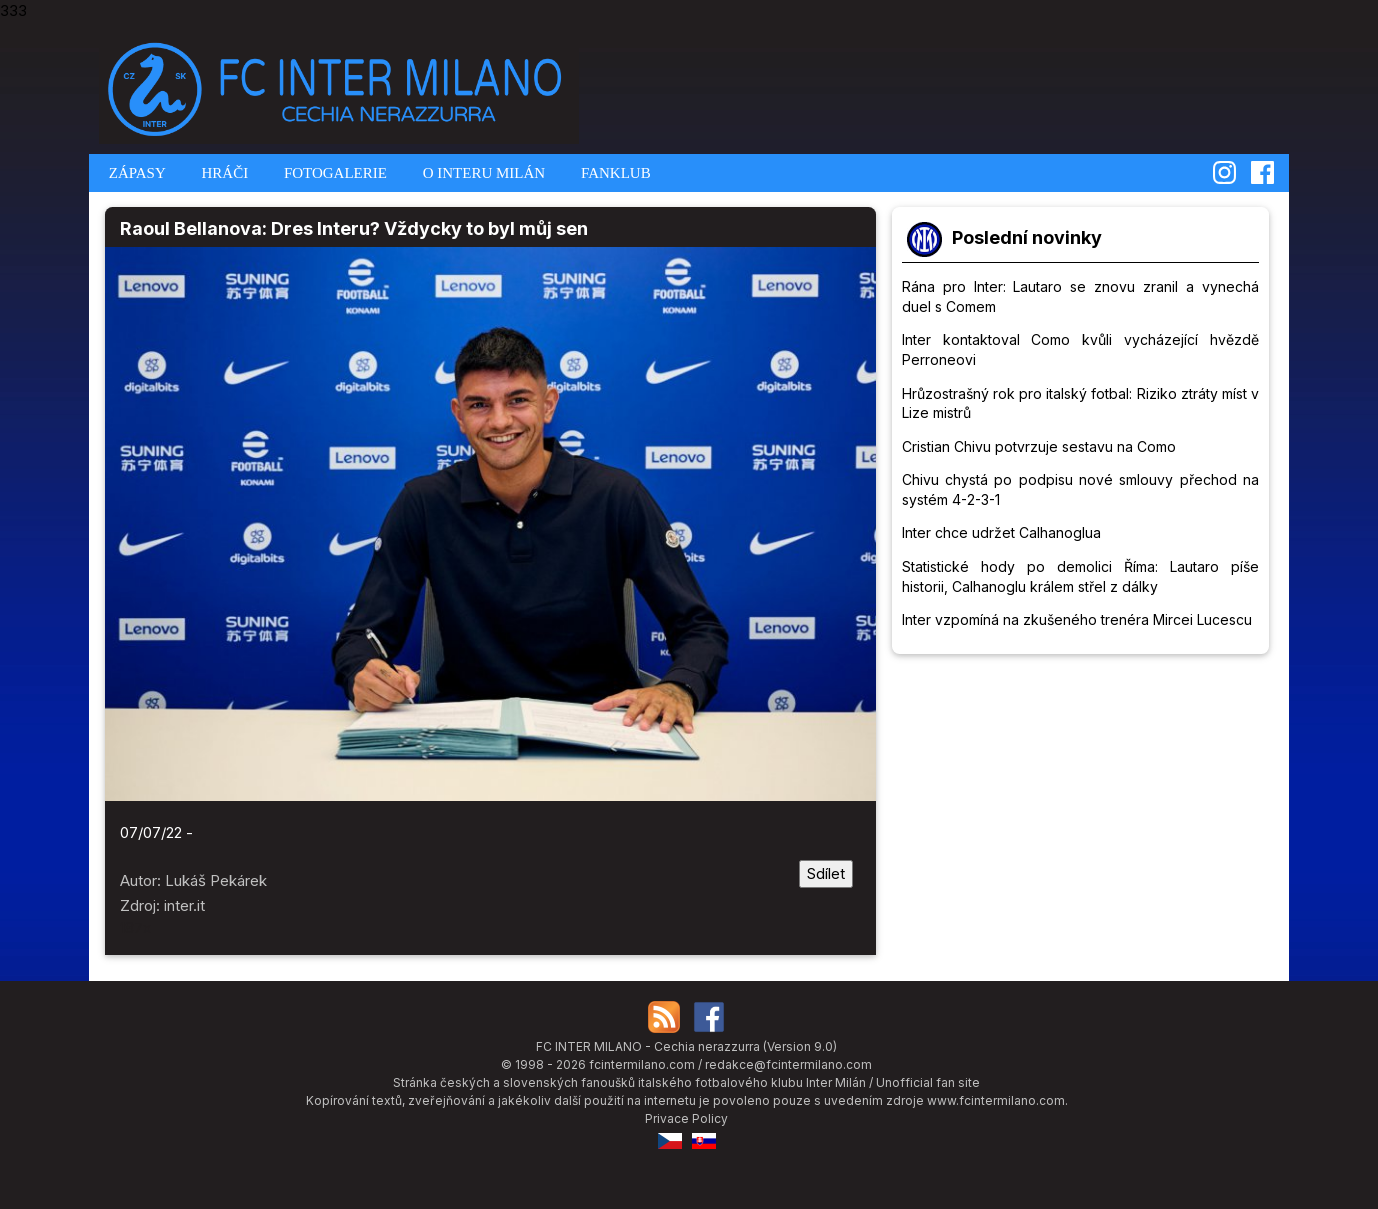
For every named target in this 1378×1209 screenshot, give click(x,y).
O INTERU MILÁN (482, 173)
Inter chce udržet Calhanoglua (1001, 532)
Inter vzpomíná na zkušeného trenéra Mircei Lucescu (1077, 619)
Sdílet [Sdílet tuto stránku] (826, 873)
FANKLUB (613, 173)
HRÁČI (223, 173)
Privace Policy (686, 1118)
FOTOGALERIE (333, 173)
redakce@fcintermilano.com (788, 1064)
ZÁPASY (135, 173)
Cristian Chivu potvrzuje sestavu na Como (1039, 446)
